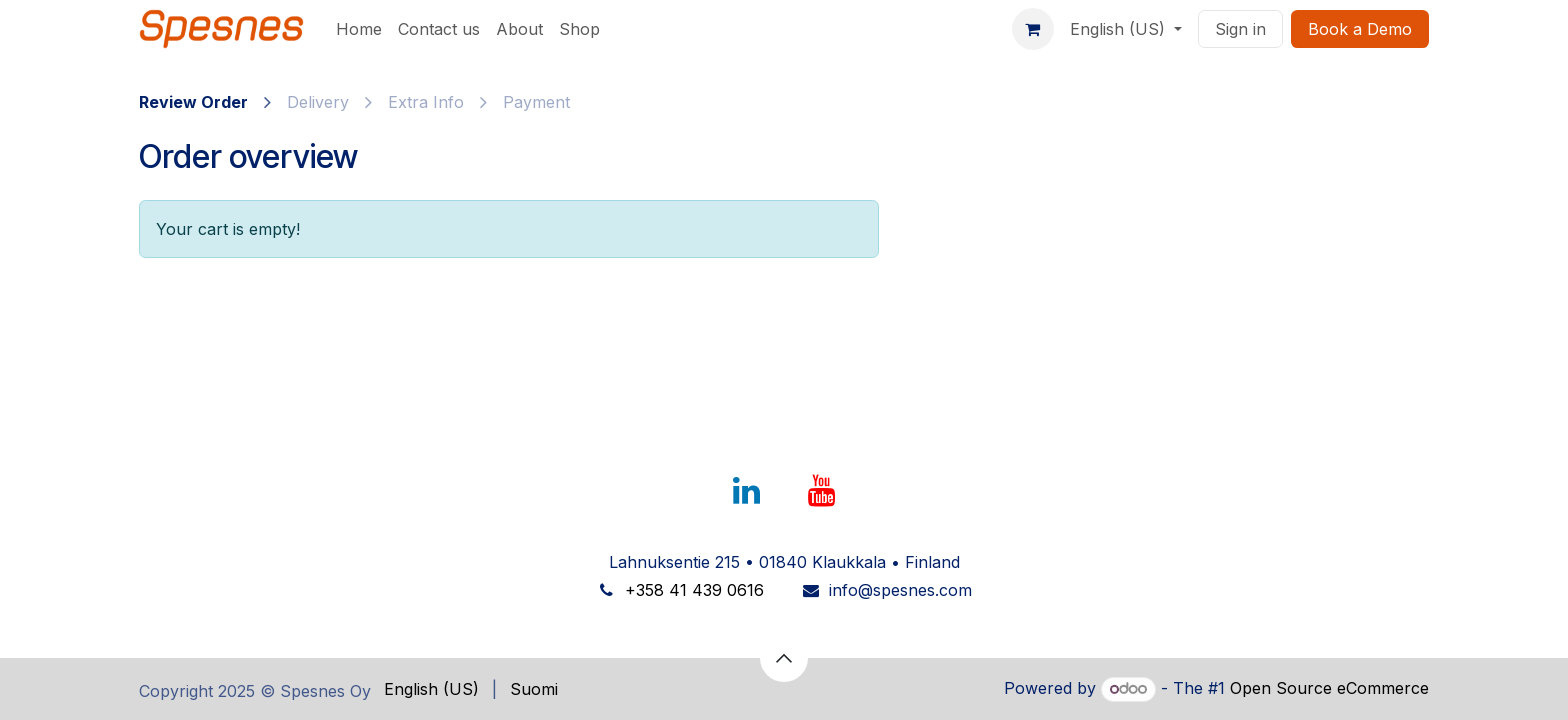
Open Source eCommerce (1329, 688)
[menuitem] (359, 29)
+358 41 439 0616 (694, 590)
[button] (784, 658)
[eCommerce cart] (1033, 29)
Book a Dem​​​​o (1360, 29)
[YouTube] (822, 491)
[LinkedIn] (746, 491)
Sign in (1240, 29)
